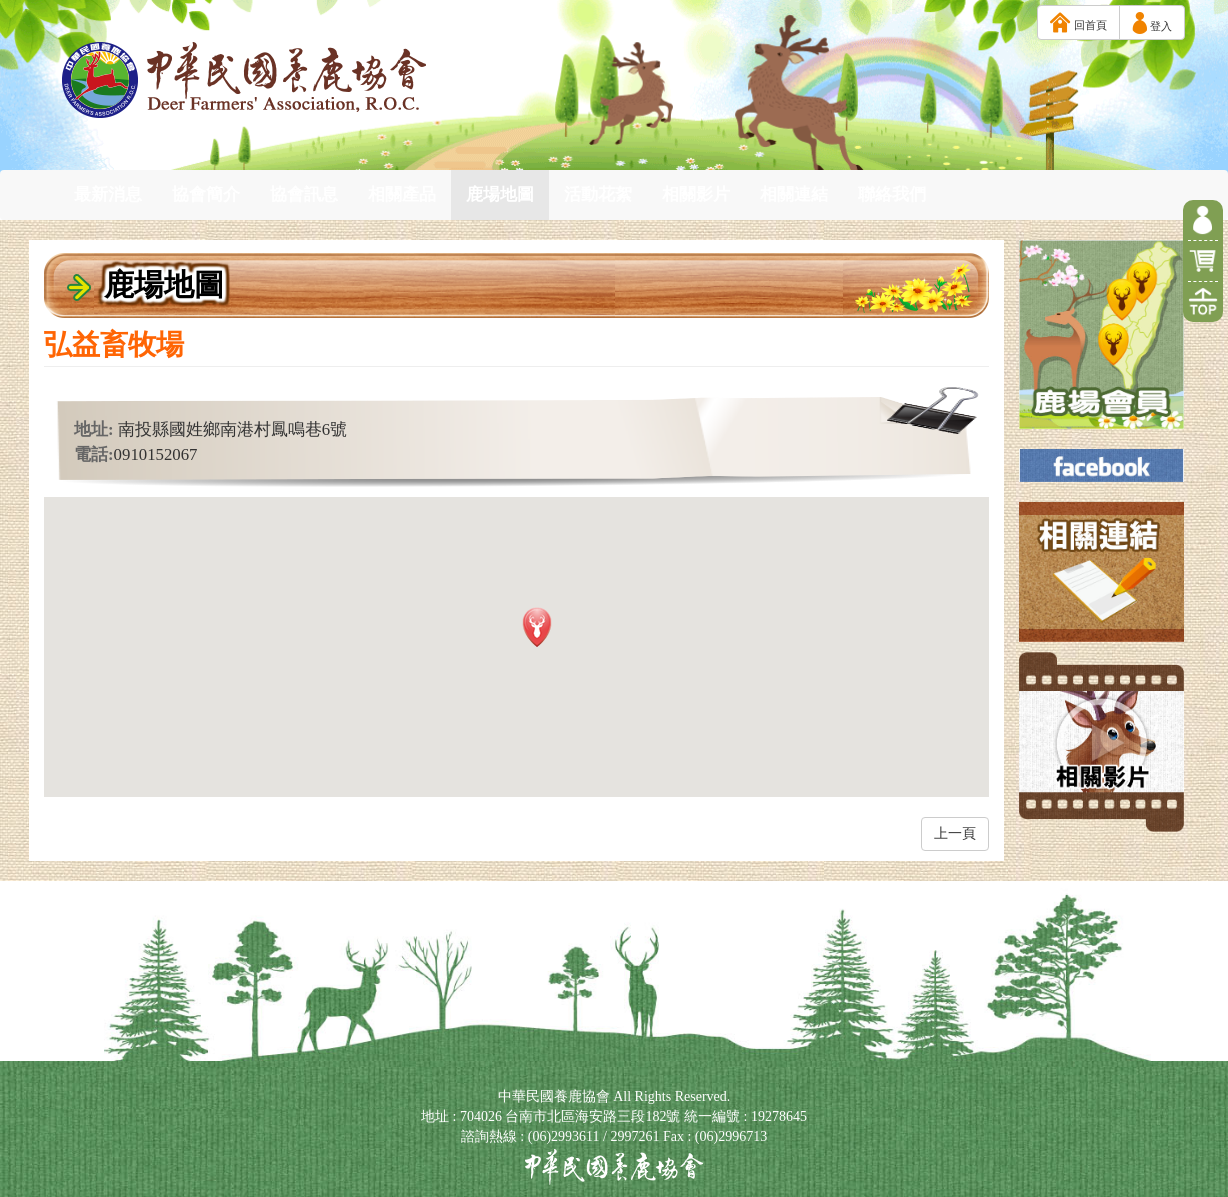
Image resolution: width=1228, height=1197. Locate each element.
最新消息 (108, 194)
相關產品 (402, 194)
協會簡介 (206, 194)
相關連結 (794, 194)
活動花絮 (598, 194)
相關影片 (696, 194)
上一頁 (955, 833)
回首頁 (1078, 22)
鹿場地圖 (500, 194)
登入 (1152, 23)
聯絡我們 (892, 194)
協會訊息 (304, 194)
